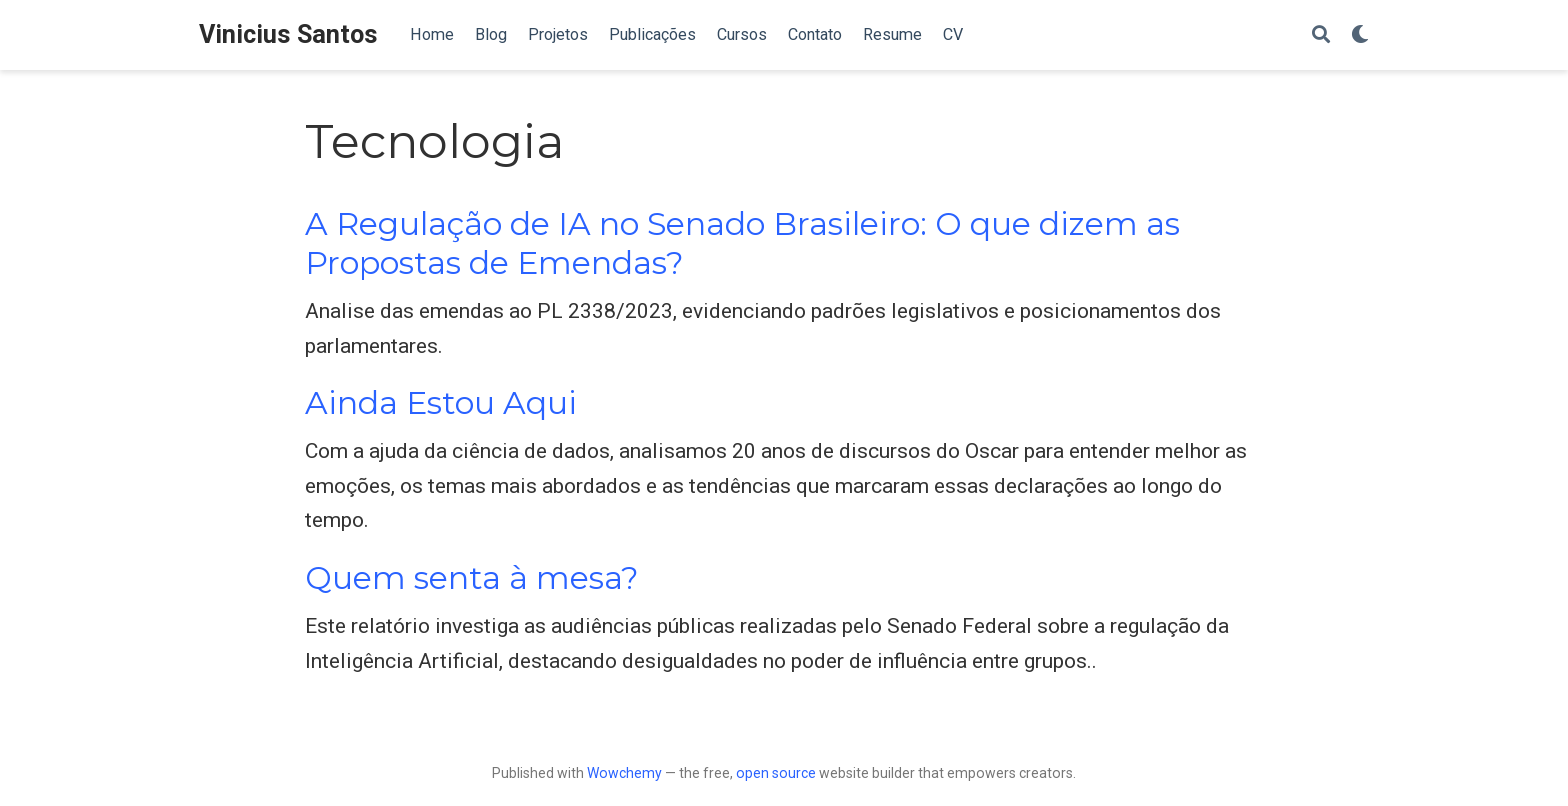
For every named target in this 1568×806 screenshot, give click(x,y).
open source (776, 773)
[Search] (1321, 35)
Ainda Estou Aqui (441, 403)
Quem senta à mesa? (472, 578)
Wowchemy (624, 773)
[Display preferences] (1360, 35)
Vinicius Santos (288, 34)
